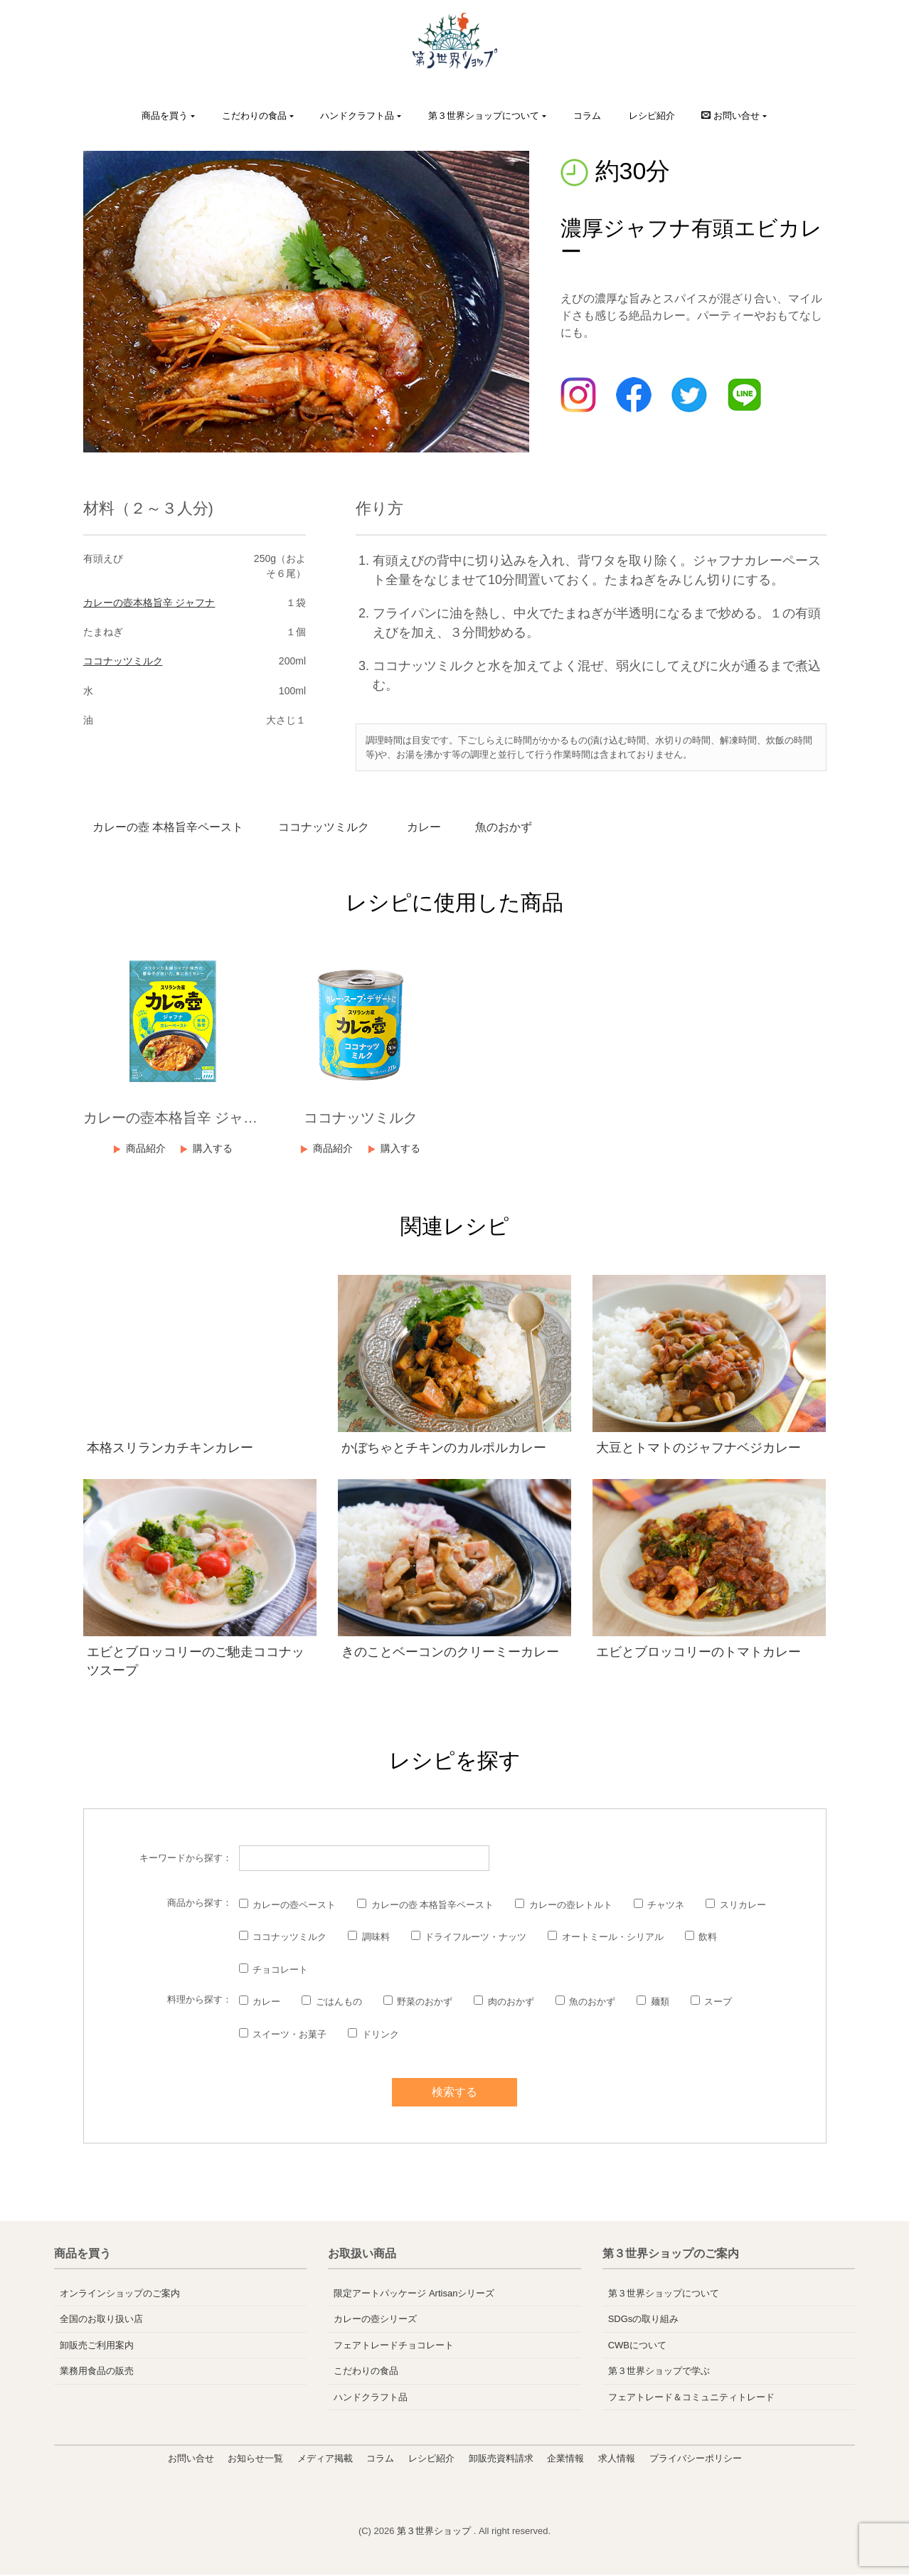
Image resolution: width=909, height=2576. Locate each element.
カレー (435, 828)
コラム (587, 115)
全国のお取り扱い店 (101, 2320)
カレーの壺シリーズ (375, 2320)
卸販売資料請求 (501, 2459)
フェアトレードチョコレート (394, 2346)
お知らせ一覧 (255, 2459)
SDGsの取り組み (643, 2320)
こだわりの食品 (254, 115)
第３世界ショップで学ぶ (659, 2372)
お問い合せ (191, 2459)
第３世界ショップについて (483, 115)
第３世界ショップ (435, 2532)
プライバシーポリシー (695, 2459)
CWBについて (637, 2346)
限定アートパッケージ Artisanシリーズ (414, 2294)
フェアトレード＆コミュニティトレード (691, 2398)
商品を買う (165, 115)
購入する (215, 1149)
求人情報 (616, 2459)
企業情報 (565, 2459)
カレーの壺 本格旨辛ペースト (170, 828)
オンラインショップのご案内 (120, 2294)
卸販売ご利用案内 (97, 2346)
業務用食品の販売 (97, 2372)
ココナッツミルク (123, 661)
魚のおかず (519, 828)
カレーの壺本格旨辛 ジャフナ (149, 602)
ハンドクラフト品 (357, 115)
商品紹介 (144, 1149)
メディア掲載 (325, 2459)
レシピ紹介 (652, 115)
